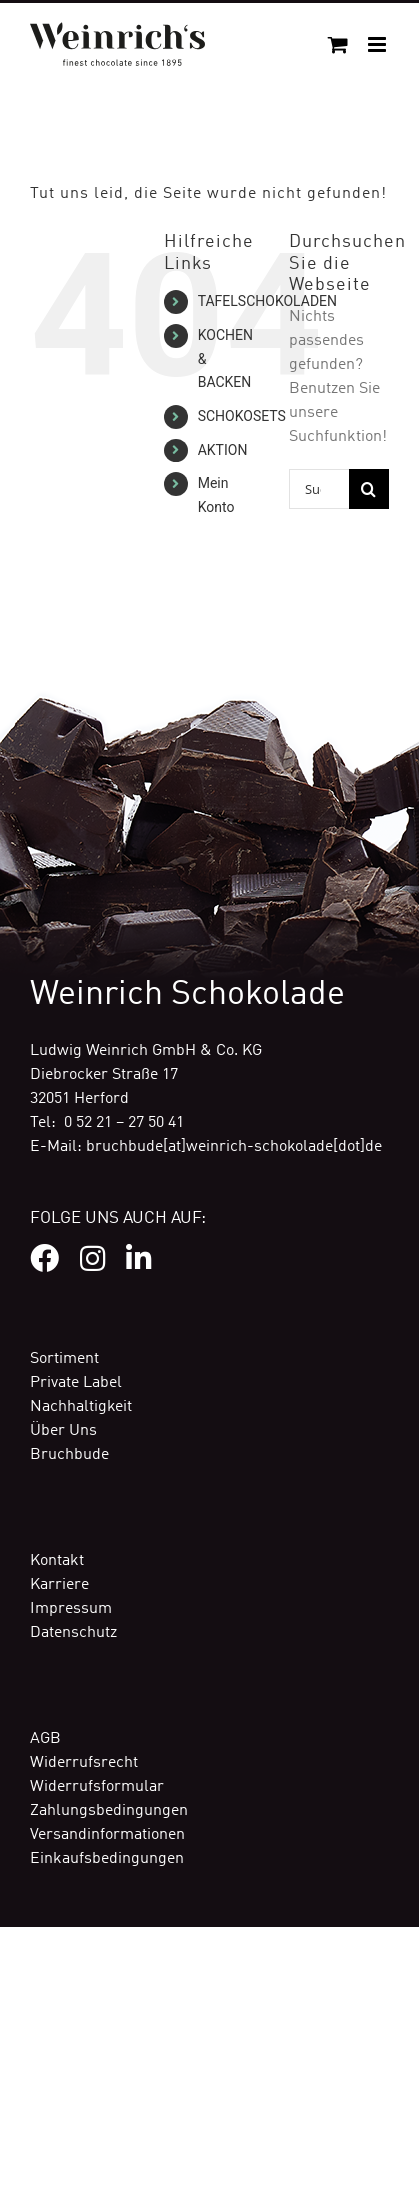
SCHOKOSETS (242, 416)
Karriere (59, 1585)
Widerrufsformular (97, 1787)
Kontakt (57, 1561)
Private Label (76, 1383)
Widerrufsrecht (84, 1763)
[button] (36, 2152)
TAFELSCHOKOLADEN (267, 301)
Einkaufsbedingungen (107, 1859)
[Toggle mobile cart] (338, 44)
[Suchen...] (319, 489)
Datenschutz (73, 1633)
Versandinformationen (107, 1835)
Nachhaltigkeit (81, 1407)
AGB (45, 1739)
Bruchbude (69, 1455)
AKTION (223, 450)
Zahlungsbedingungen (109, 1811)
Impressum (71, 1609)
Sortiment (64, 1359)
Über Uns (63, 1431)
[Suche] (369, 489)
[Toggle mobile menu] (378, 44)
